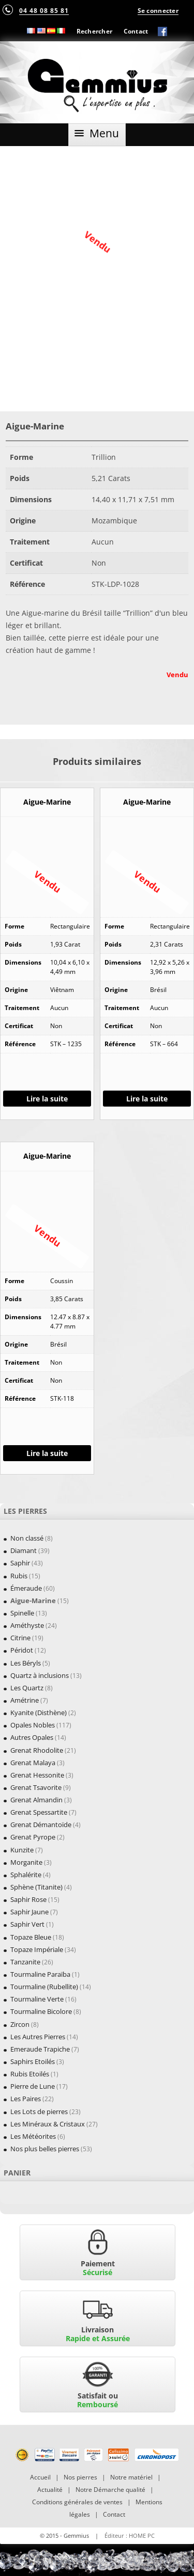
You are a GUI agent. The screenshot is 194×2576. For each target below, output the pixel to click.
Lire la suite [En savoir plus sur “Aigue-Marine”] (47, 1098)
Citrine (20, 1637)
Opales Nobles (32, 1725)
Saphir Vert (27, 1924)
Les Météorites (33, 2136)
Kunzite (22, 1849)
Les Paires (25, 2098)
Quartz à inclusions (39, 1675)
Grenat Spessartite (38, 1812)
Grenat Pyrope (32, 1837)
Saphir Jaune (29, 1911)
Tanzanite (25, 1961)
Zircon (19, 2024)
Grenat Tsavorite (36, 1787)
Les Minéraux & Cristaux (47, 2124)
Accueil (40, 2477)
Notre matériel (131, 2477)
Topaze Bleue (30, 1937)
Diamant (23, 1550)
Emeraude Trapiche (40, 2049)
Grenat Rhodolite (36, 1750)
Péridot (21, 1650)
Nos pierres (80, 2477)
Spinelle (22, 1613)
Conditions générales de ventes (77, 2502)
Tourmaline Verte (37, 1999)
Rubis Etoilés (29, 2073)
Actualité (50, 2489)
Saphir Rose (28, 1899)
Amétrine (24, 1700)
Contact (136, 31)
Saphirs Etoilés (32, 2061)
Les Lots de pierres (39, 2111)
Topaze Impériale (36, 1949)
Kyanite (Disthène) (38, 1712)
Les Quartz (26, 1687)
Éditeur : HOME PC (130, 2535)
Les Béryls (25, 1663)
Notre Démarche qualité (110, 2489)
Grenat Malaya (32, 1762)
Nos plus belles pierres (44, 2148)
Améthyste (27, 1625)
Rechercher (95, 31)
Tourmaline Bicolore (41, 2011)
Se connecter (158, 10)
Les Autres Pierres (37, 2036)
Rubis (18, 1575)
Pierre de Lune (32, 2086)
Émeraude (26, 1588)
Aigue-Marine (33, 1600)
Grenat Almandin (36, 1799)
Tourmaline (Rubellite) (44, 1986)
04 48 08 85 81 (44, 10)
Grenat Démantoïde (40, 1824)
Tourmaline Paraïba (40, 1974)
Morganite (26, 1862)
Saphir (20, 1562)
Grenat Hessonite (37, 1775)
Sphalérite (25, 1874)
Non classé (26, 1538)
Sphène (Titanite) (36, 1887)
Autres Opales (31, 1737)
